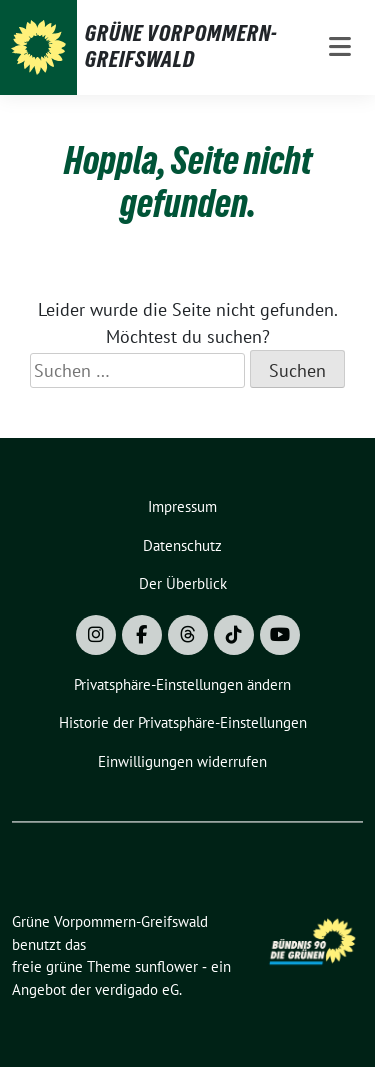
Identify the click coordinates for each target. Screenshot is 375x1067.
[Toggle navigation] (340, 47)
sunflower (166, 966)
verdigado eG (137, 989)
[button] (183, 685)
